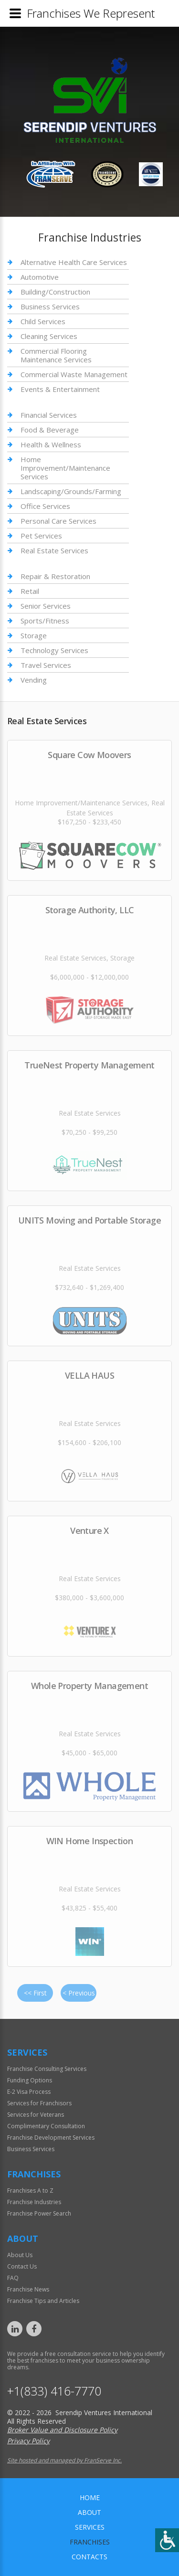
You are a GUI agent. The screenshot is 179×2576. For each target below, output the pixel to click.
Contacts (89, 2556)
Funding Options (29, 2080)
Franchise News (28, 2289)
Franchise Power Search (39, 2213)
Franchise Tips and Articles (43, 2301)
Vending (34, 680)
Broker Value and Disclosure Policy (62, 2429)
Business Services (50, 306)
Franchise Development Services (51, 2137)
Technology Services (54, 650)
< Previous (79, 1992)
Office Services (45, 506)
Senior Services (46, 606)
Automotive (40, 277)
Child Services (43, 321)
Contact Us (22, 2266)
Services (90, 2527)
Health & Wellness (51, 444)
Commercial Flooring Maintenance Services (56, 355)
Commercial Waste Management (74, 374)
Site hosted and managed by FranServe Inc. (64, 2460)
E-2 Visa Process (29, 2092)
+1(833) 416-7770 (54, 2391)
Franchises (90, 2541)
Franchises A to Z (30, 2190)
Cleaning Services (49, 336)
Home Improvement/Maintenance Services (65, 467)
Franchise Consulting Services (46, 2069)
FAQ (13, 2278)
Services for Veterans (35, 2115)
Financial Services (49, 415)
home (90, 2497)
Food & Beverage (50, 429)
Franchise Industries (34, 2202)
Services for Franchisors (39, 2103)
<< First (35, 1992)
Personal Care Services (58, 521)
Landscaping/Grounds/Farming (71, 491)
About (89, 2512)
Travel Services (46, 665)
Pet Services (41, 535)
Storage (34, 635)
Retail (30, 591)
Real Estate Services (54, 550)
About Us (19, 2255)
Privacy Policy (28, 2440)
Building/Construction (55, 291)
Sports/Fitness (45, 620)
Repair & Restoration (55, 576)
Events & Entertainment (60, 389)
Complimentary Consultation (46, 2126)
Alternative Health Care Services (74, 262)
